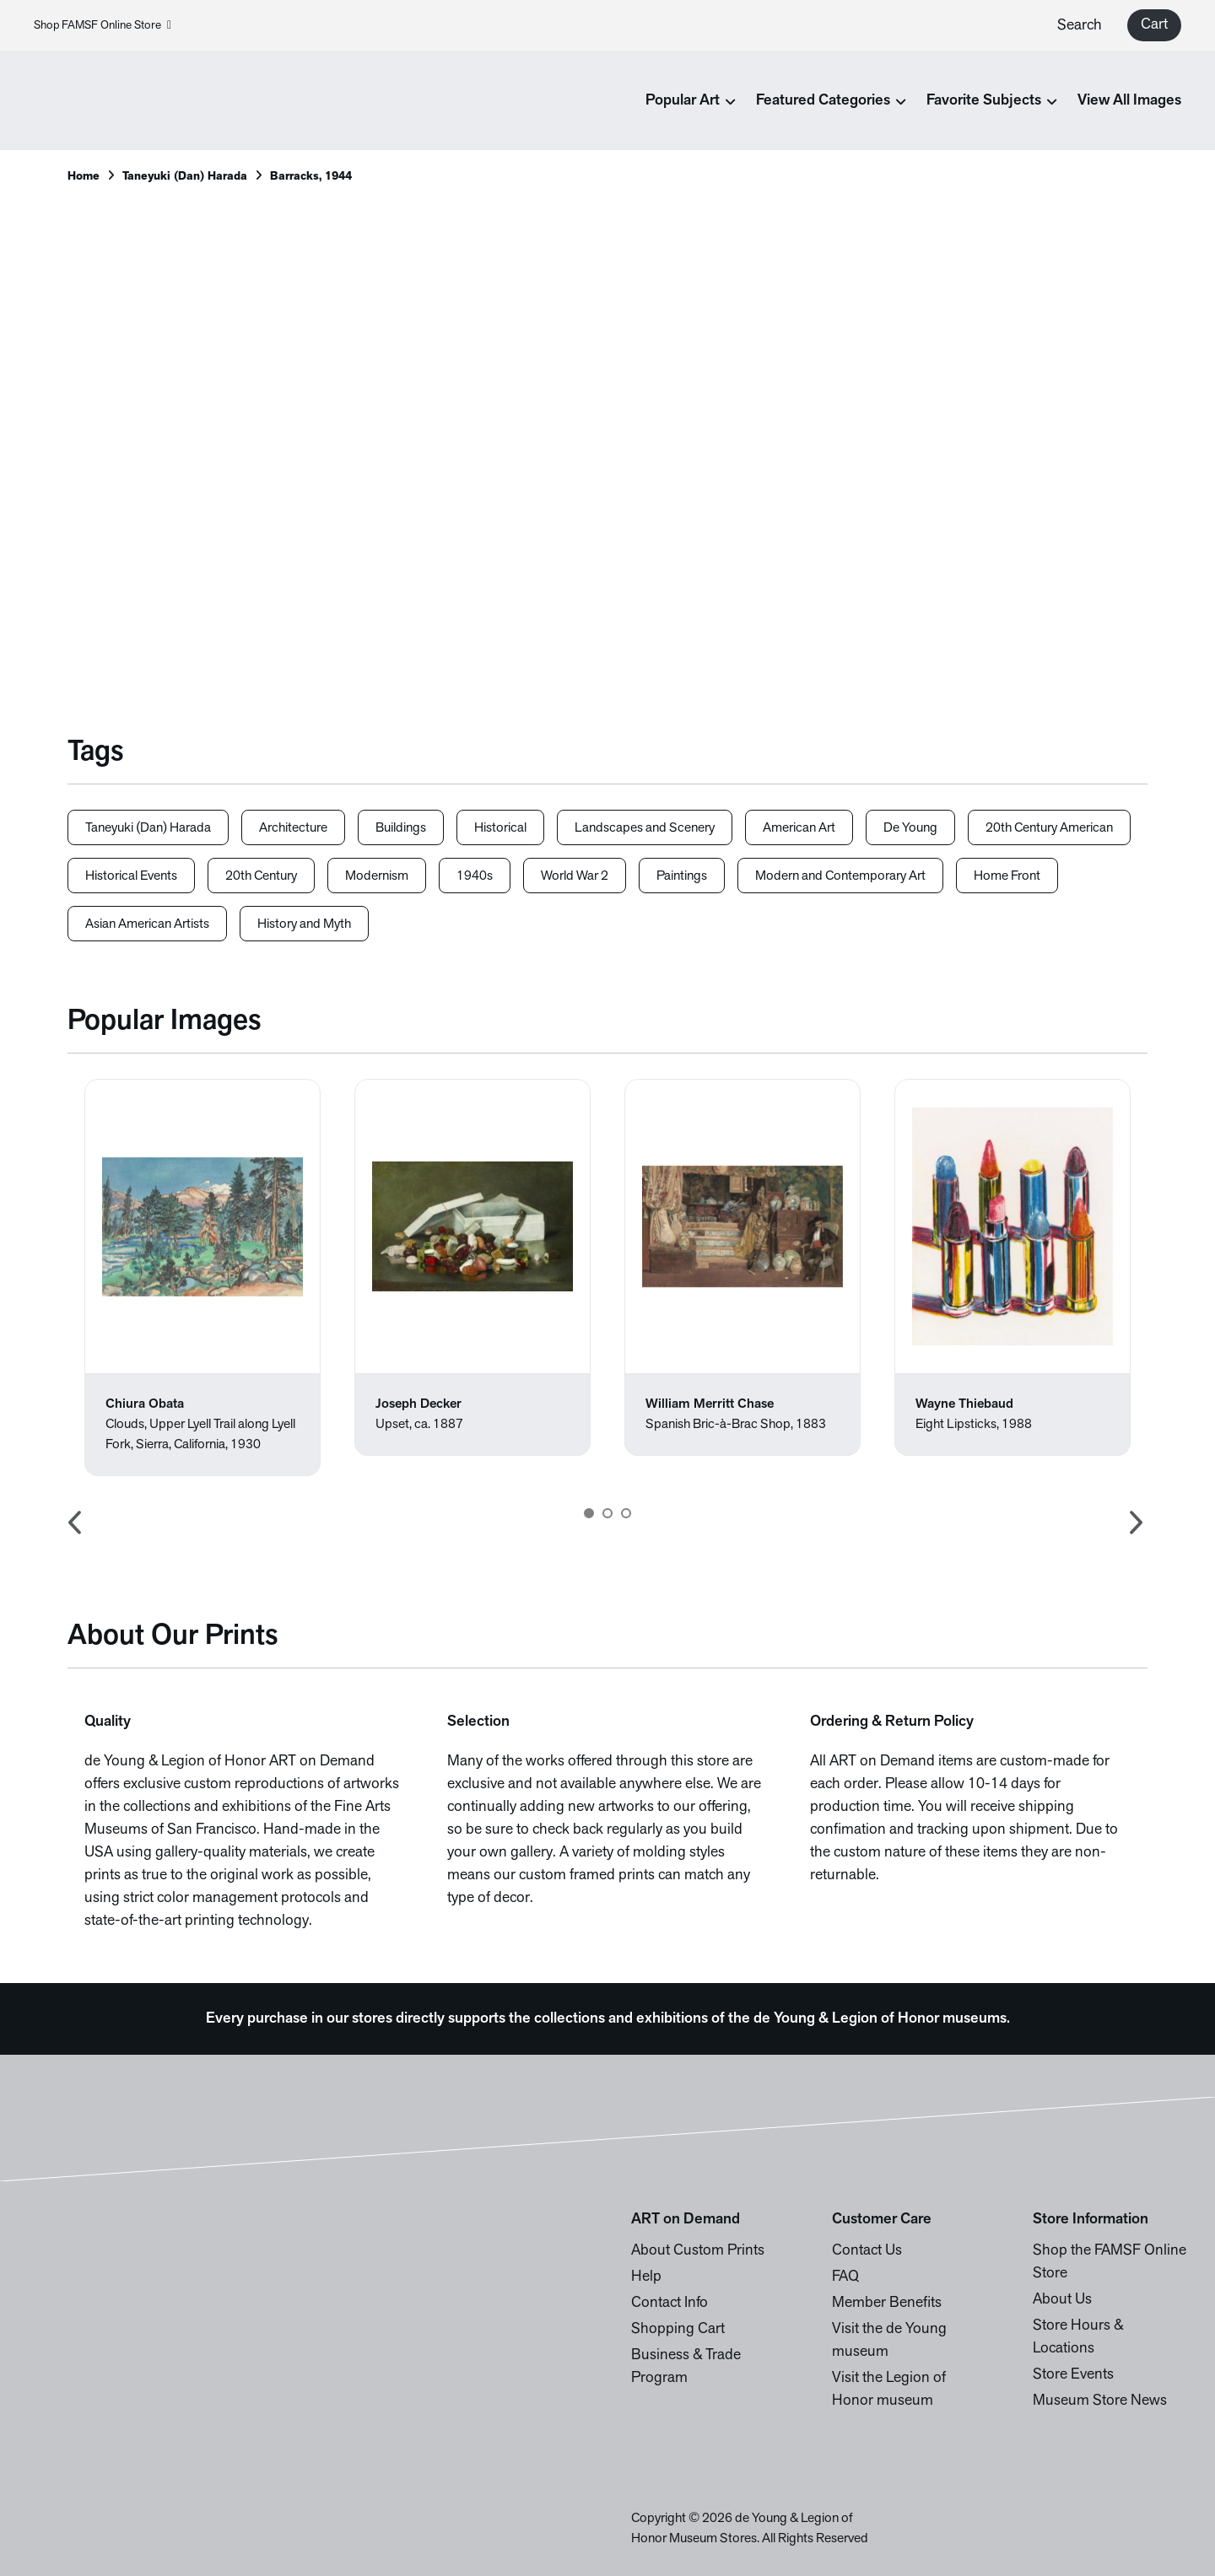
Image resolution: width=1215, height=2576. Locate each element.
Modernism (376, 876)
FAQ (845, 2277)
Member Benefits (887, 2303)
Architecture (293, 828)
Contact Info (669, 2303)
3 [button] (626, 1513)
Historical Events (131, 876)
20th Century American (1049, 828)
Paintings (681, 876)
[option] (203, 1277)
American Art (799, 828)
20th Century (261, 876)
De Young (910, 828)
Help (646, 2277)
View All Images (1129, 101)
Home (84, 176)
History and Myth (304, 924)
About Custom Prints (697, 2251)
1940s (474, 876)
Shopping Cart (678, 2329)
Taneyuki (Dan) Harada (184, 176)
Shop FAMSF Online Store (102, 25)
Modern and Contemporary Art (840, 876)
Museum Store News (1100, 2401)
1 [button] (589, 1513)
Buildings (400, 828)
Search (1079, 26)
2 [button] (607, 1513)
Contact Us (867, 2251)
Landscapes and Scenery (645, 828)
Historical (500, 828)
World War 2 (574, 876)
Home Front (1007, 876)
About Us (1062, 2300)
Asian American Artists (147, 924)
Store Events (1073, 2375)
